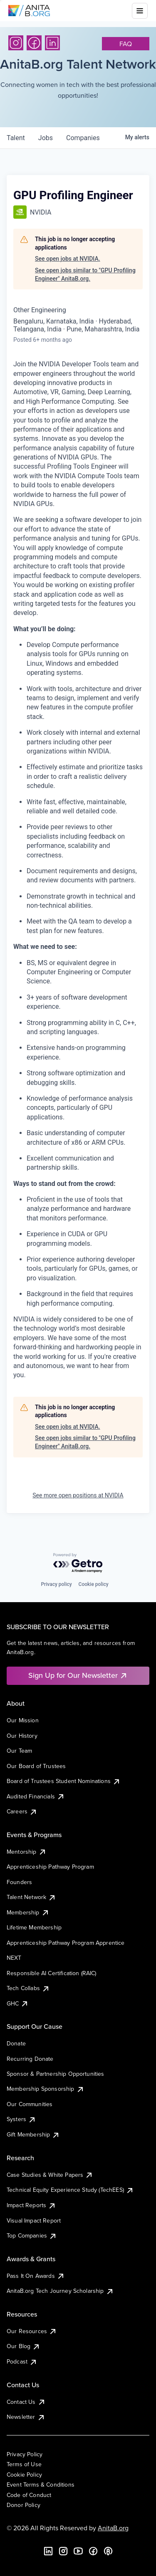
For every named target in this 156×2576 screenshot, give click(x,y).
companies (83, 138)
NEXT (14, 1958)
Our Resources (32, 2331)
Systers (21, 2119)
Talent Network (31, 1897)
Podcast (22, 2361)
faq (125, 43)
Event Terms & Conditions (40, 2484)
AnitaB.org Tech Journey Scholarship (60, 2291)
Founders (19, 1882)
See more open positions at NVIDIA (77, 1495)
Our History (22, 1735)
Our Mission (23, 1720)
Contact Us (26, 2402)
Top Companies (32, 2235)
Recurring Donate (30, 2059)
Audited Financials (36, 1796)
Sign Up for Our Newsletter (78, 1675)
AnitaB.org (113, 2527)
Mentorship (27, 1851)
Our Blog (23, 2346)
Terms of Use (24, 2464)
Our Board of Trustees (36, 1766)
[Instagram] (16, 42)
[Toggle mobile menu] (140, 11)
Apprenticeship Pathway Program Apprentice (66, 1943)
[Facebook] (34, 42)
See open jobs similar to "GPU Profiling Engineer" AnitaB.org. (85, 274)
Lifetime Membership (34, 1927)
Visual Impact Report (34, 2220)
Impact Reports (31, 2205)
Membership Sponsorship (45, 2089)
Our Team (19, 1750)
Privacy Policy (24, 2454)
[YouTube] (78, 2551)
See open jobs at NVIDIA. (67, 258)
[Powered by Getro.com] (78, 1563)
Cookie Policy (24, 2474)
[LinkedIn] (52, 42)
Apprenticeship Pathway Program (50, 1866)
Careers (22, 1811)
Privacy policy (56, 1584)
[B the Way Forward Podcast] (108, 2551)
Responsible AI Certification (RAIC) (52, 1973)
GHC (18, 2003)
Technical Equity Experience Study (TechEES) (70, 2190)
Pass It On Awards (36, 2276)
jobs (45, 138)
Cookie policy (94, 1584)
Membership (28, 1912)
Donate (16, 2043)
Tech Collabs (28, 1988)
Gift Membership (33, 2134)
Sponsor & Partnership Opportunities (55, 2074)
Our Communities (29, 2104)
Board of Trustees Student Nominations (64, 1781)
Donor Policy (23, 2505)
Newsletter (26, 2417)
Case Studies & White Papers (50, 2175)
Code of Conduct (29, 2495)
